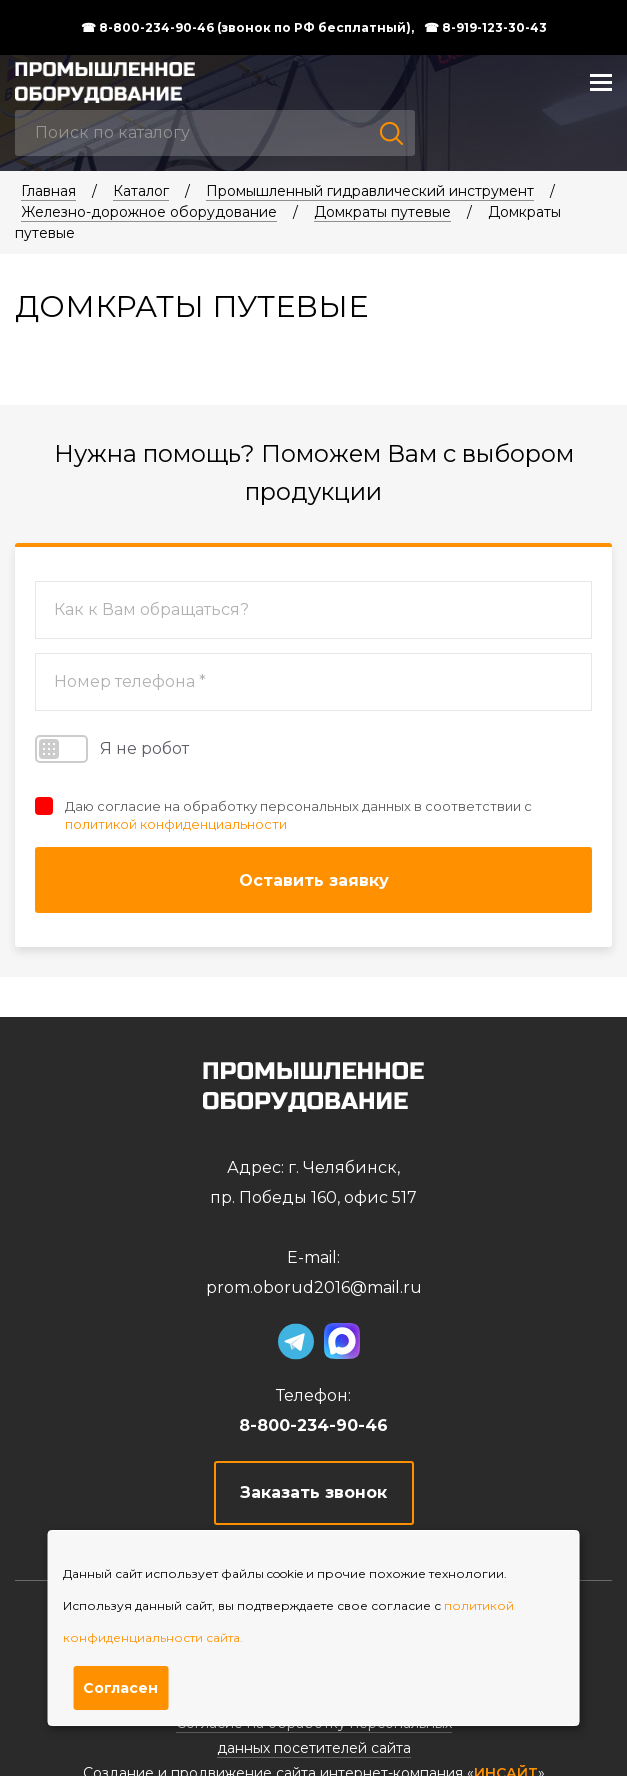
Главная (48, 191)
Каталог (141, 191)
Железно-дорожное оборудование (149, 212)
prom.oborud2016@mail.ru (314, 1287)
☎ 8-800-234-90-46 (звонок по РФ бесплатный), (247, 28)
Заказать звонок (313, 1492)
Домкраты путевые (382, 212)
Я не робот (112, 749)
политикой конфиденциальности (176, 824)
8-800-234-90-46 (313, 1425)
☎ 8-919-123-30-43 (485, 28)
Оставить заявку (314, 880)
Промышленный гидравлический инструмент (370, 191)
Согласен (120, 1688)
